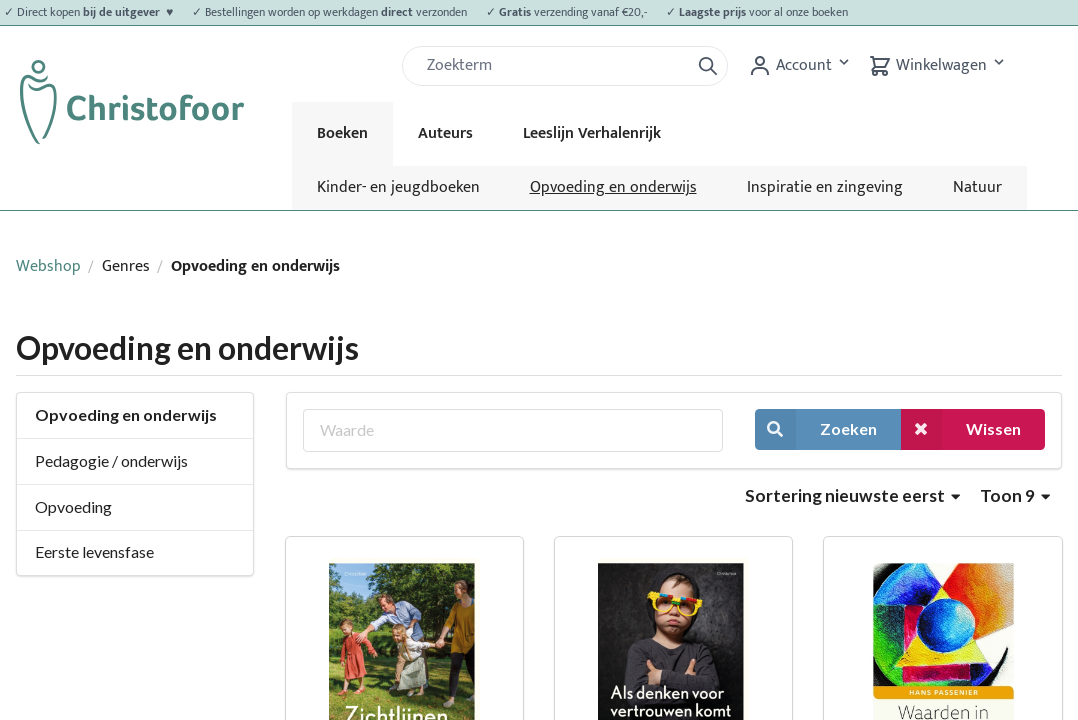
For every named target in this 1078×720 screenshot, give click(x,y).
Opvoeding (73, 506)
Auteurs (445, 133)
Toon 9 (1015, 495)
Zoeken (816, 429)
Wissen (961, 429)
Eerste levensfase (94, 551)
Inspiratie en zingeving (825, 187)
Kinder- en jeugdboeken (398, 187)
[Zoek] (554, 66)
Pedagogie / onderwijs (111, 460)
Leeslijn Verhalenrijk (592, 133)
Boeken (342, 133)
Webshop (48, 266)
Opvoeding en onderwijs (613, 187)
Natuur (977, 187)
